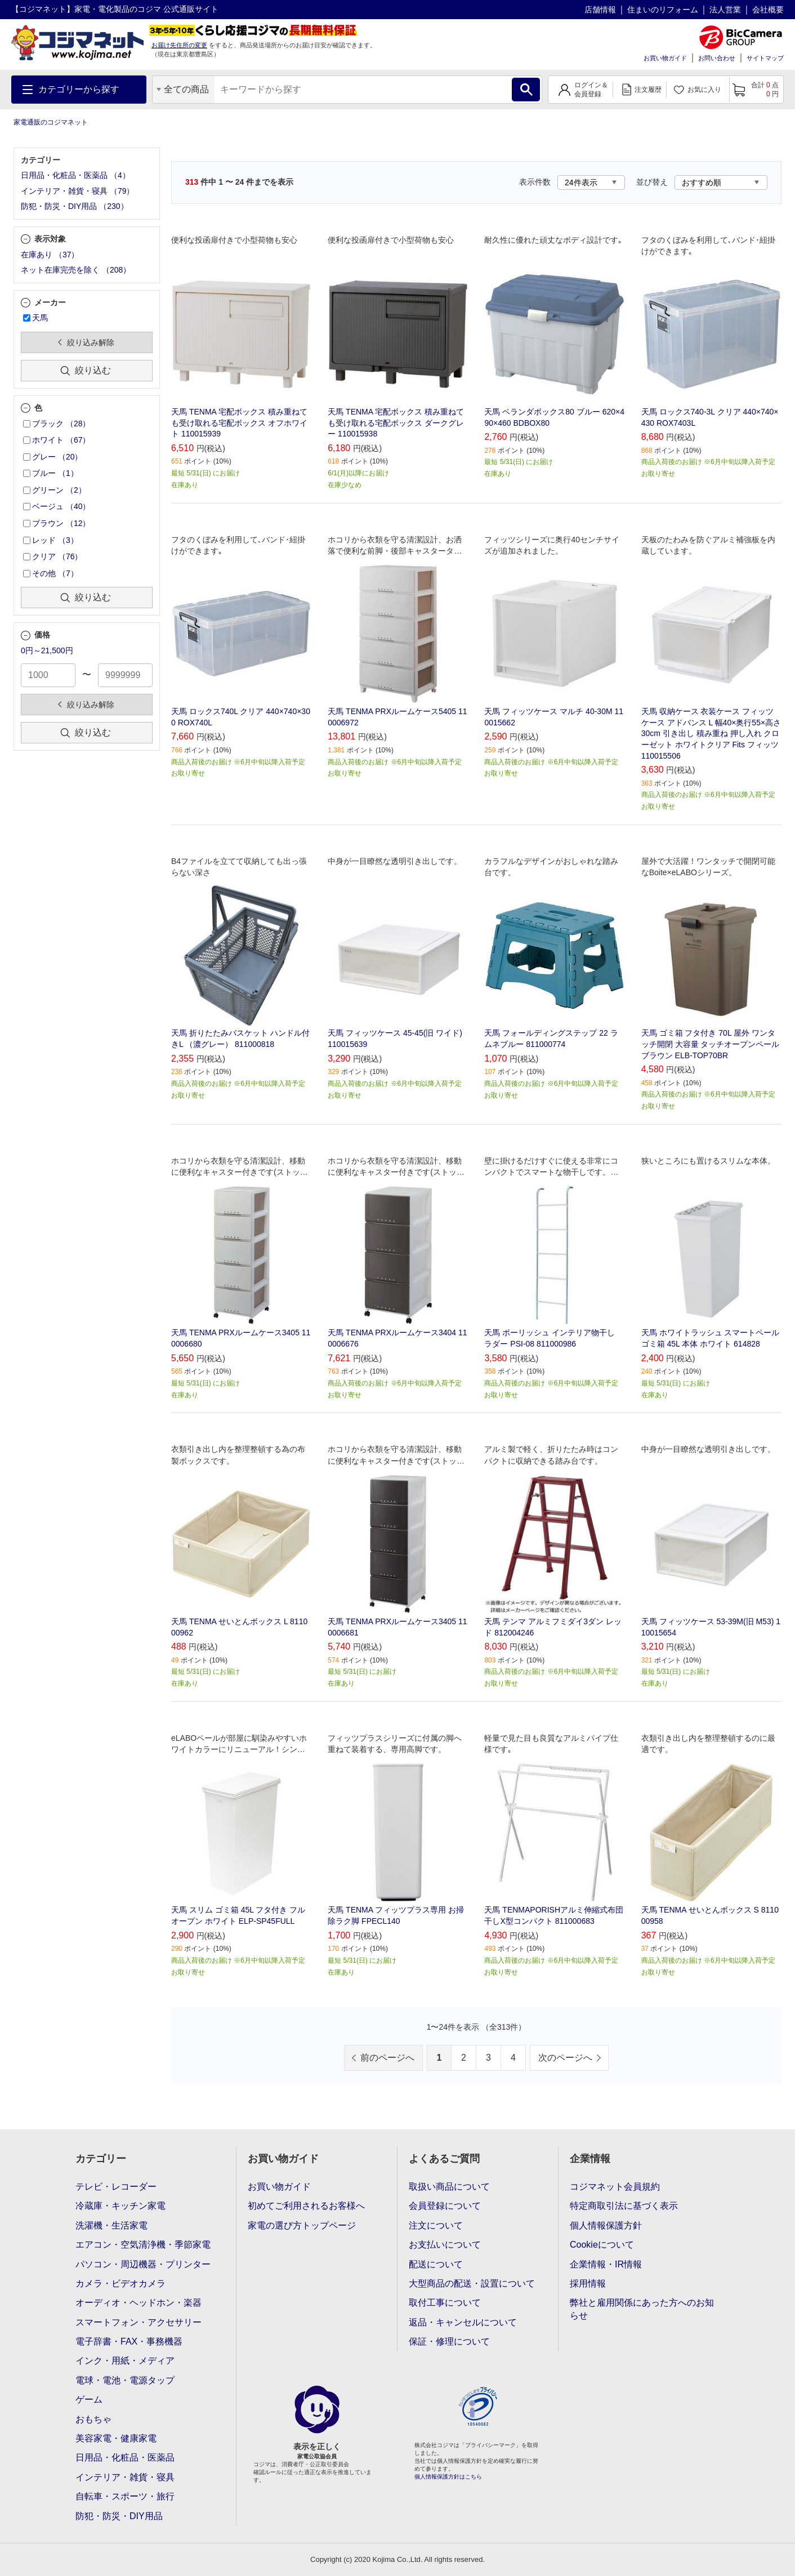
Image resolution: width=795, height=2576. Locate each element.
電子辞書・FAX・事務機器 (128, 2341)
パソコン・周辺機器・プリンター (143, 2264)
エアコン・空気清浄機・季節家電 (143, 2244)
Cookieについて (602, 2244)
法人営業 (725, 9)
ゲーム (88, 2399)
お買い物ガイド (665, 58)
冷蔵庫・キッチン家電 (120, 2205)
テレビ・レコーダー (116, 2186)
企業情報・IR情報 (606, 2264)
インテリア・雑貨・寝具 (125, 2477)
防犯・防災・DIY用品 (119, 2516)
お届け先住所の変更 (179, 45)
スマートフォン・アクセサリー (138, 2322)
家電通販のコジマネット (51, 122)
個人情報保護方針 (606, 2225)
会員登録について (445, 2205)
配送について (436, 2264)
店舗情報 (600, 9)
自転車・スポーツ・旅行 (125, 2496)
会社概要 (768, 9)
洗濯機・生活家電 (111, 2225)
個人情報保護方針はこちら (448, 2477)
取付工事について (445, 2302)
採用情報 (588, 2283)
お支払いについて (445, 2244)
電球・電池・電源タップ (125, 2380)
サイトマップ (765, 58)
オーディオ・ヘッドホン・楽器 (138, 2302)
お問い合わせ (716, 58)
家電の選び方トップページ (302, 2225)
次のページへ (565, 2057)
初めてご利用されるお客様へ (306, 2205)
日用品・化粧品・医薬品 (125, 2457)
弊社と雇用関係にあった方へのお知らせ (642, 2309)
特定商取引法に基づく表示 (624, 2205)
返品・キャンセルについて (463, 2322)
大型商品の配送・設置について (472, 2283)
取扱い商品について (449, 2186)
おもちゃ (93, 2419)
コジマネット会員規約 (615, 2186)
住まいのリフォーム (662, 9)
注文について (436, 2225)
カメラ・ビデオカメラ (120, 2283)
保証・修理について (449, 2341)
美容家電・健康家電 (116, 2438)
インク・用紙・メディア (125, 2360)
